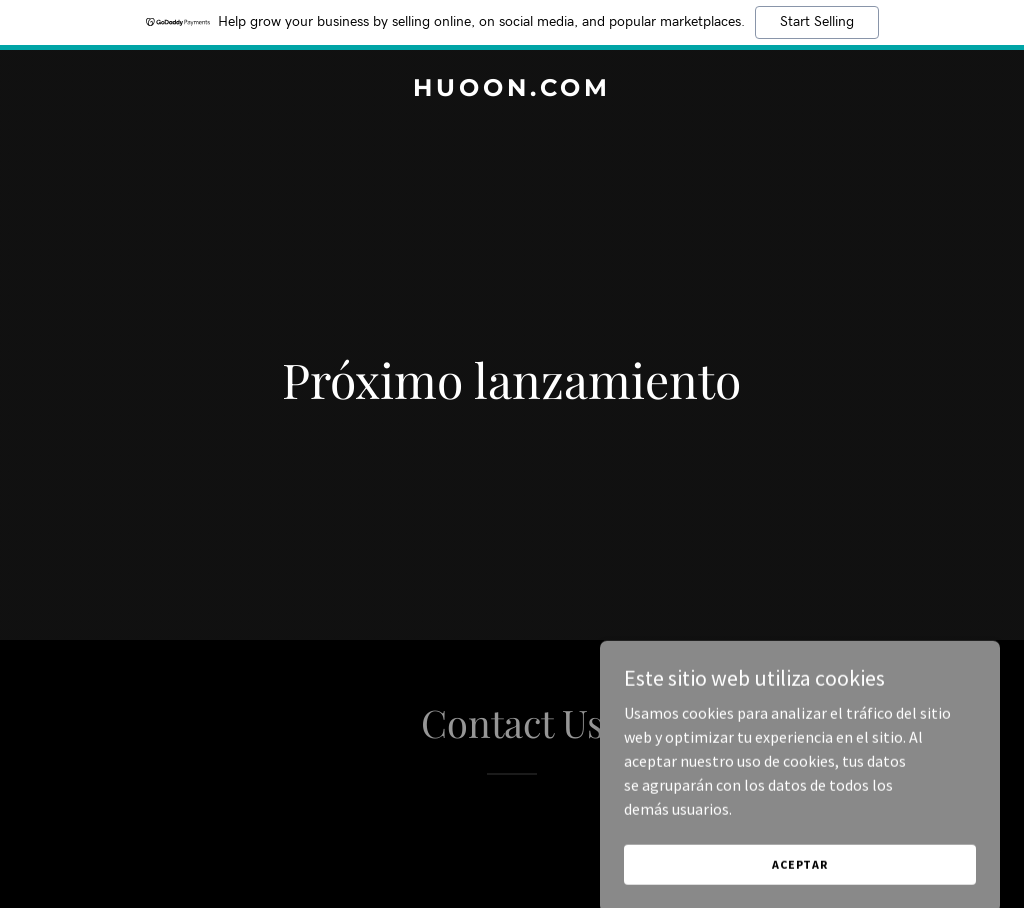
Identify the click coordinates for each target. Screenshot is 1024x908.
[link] (512, 90)
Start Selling (817, 22)
